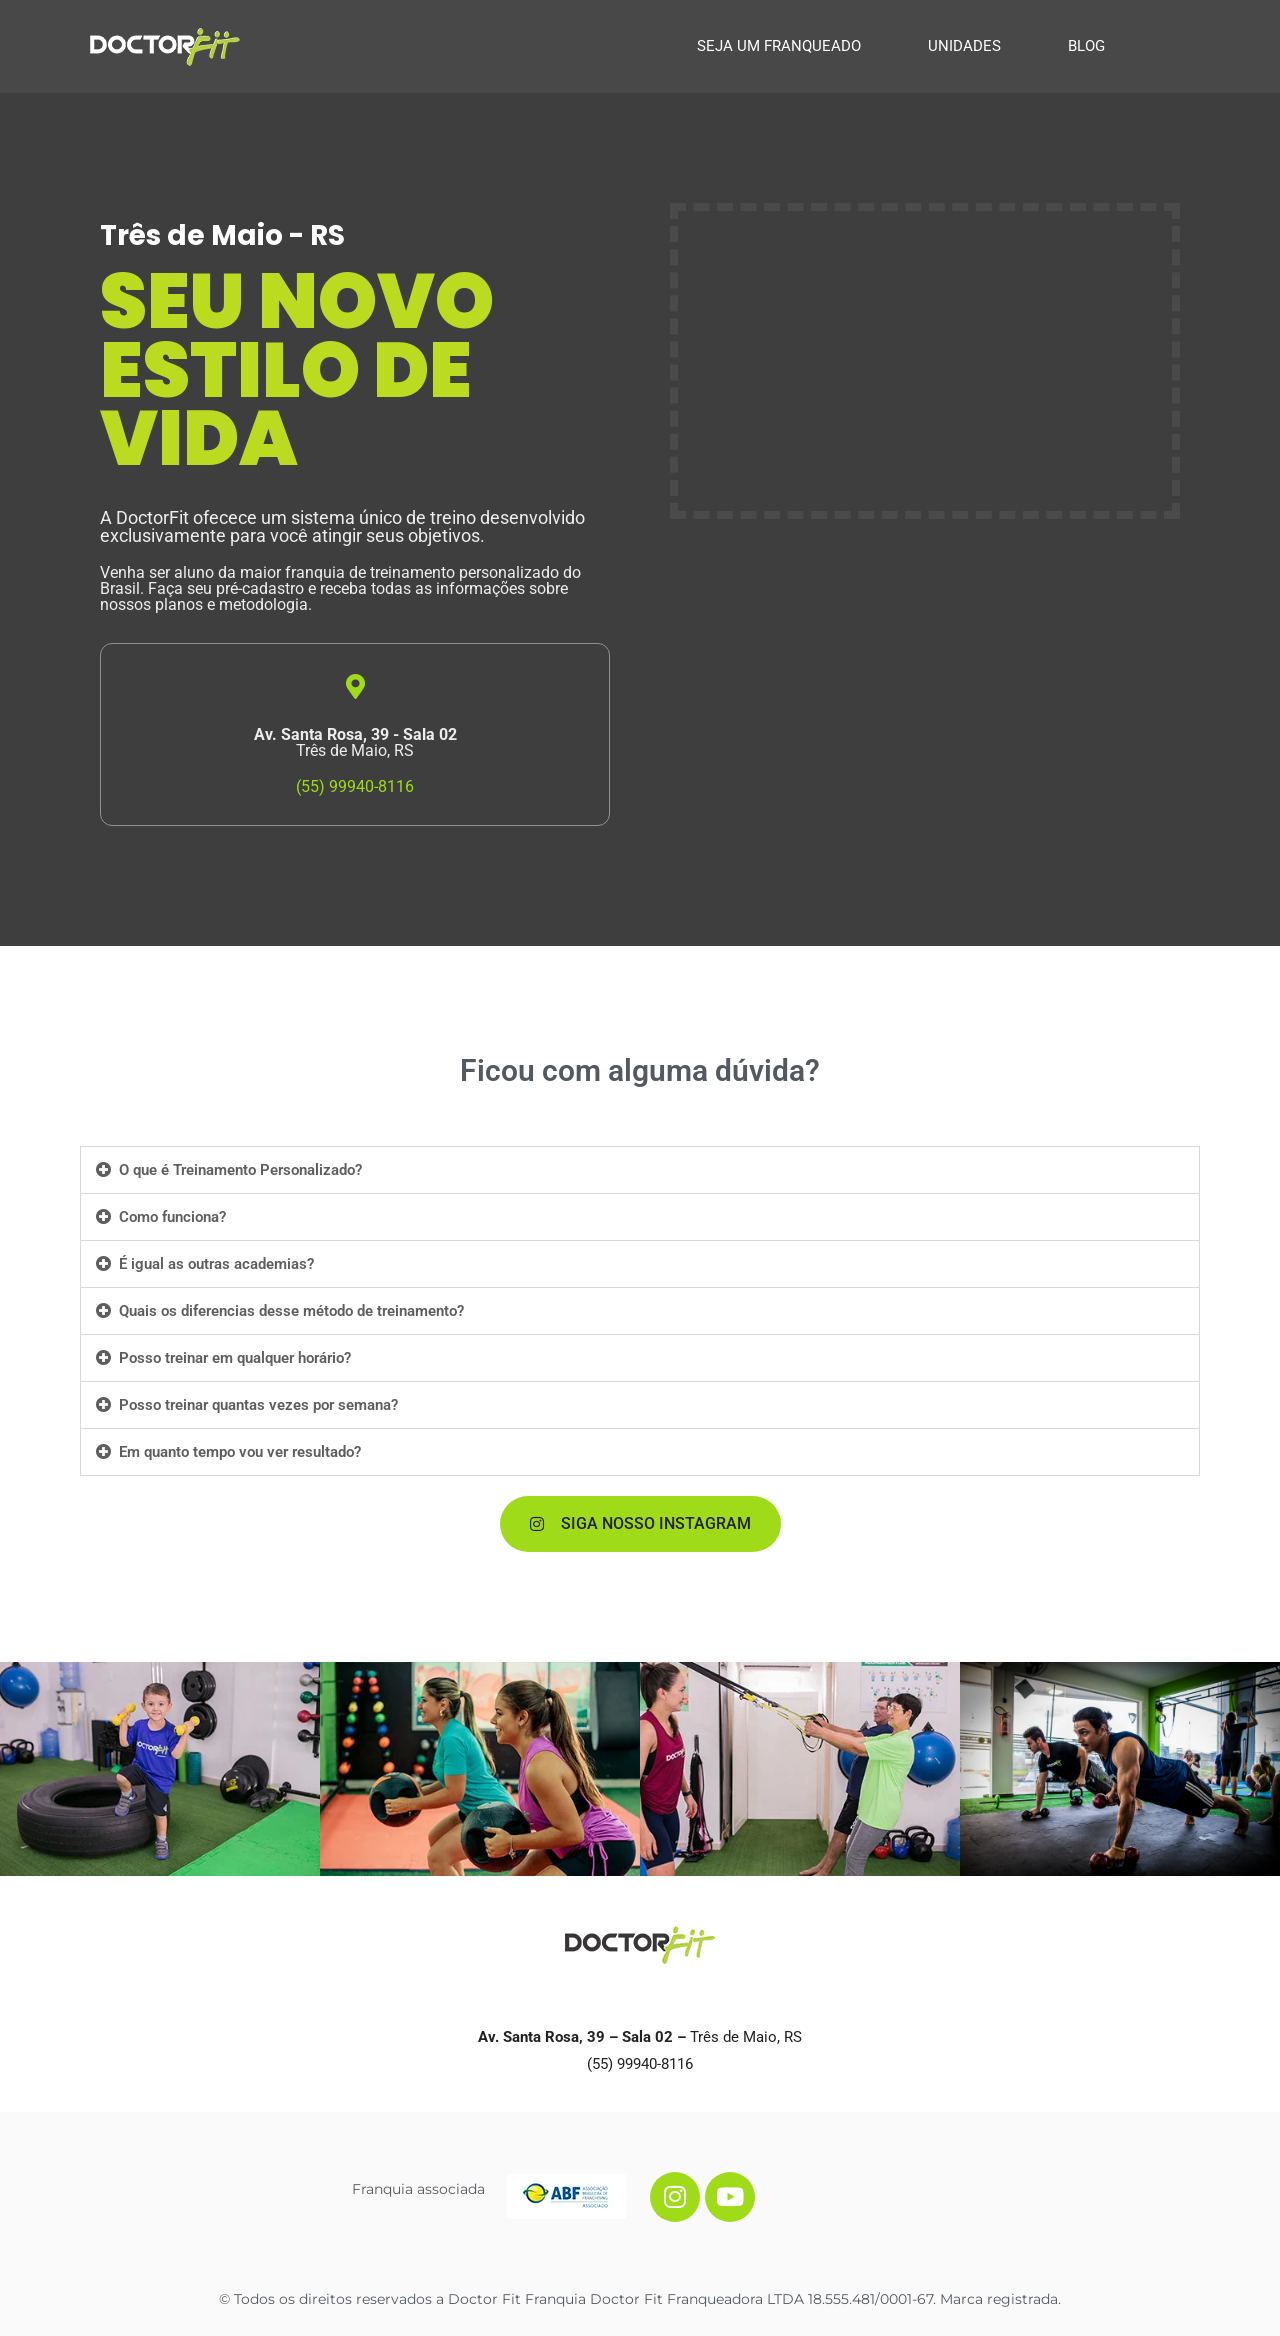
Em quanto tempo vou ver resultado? (240, 1452)
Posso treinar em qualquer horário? (235, 1358)
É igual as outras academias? (216, 1264)
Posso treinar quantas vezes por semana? (258, 1405)
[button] (640, 1170)
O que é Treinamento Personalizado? (240, 1170)
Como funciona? (172, 1217)
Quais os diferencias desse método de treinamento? (291, 1311)
